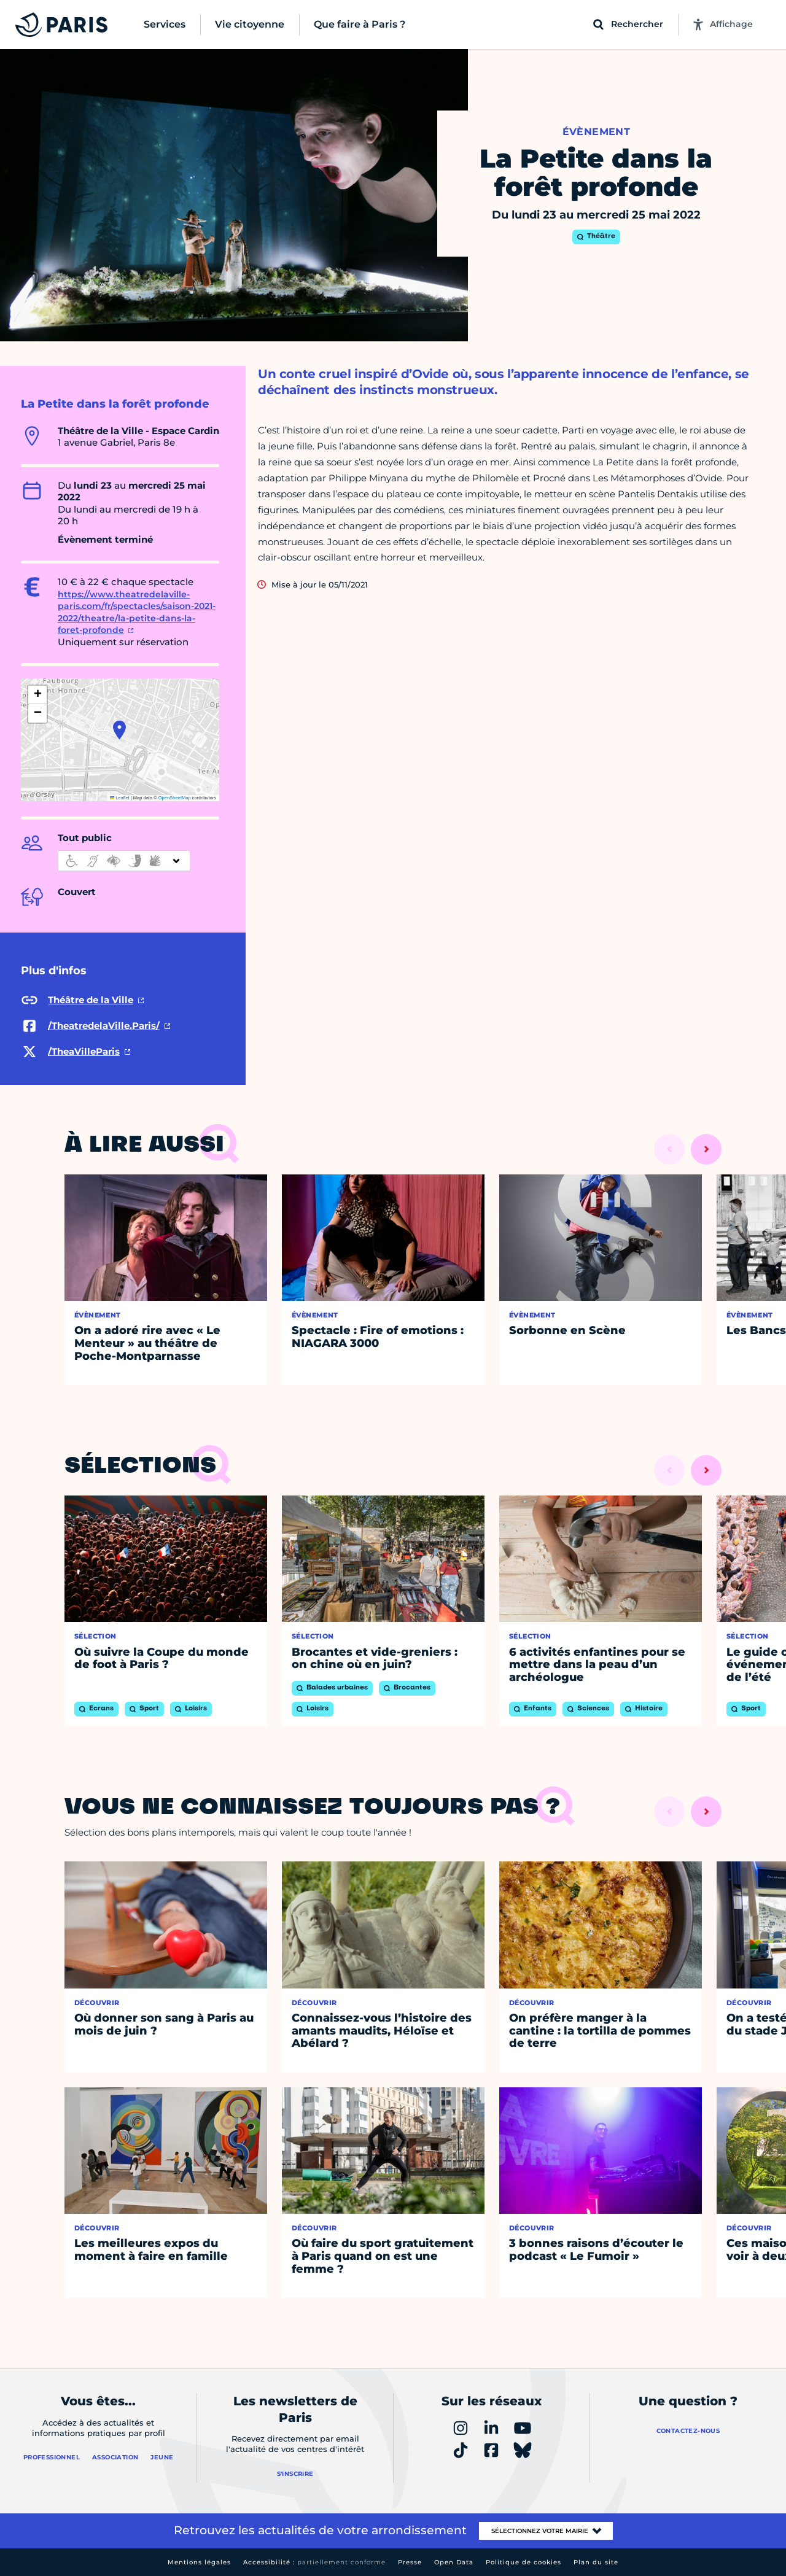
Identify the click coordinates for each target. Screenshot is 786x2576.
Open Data (453, 2562)
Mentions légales (199, 2562)
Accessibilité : (314, 2562)
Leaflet (120, 798)
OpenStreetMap (174, 798)
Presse (410, 2562)
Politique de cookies (523, 2562)
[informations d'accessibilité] (124, 860)
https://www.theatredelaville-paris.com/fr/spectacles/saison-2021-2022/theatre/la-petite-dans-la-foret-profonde (137, 612)
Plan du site (596, 2562)
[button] (119, 730)
